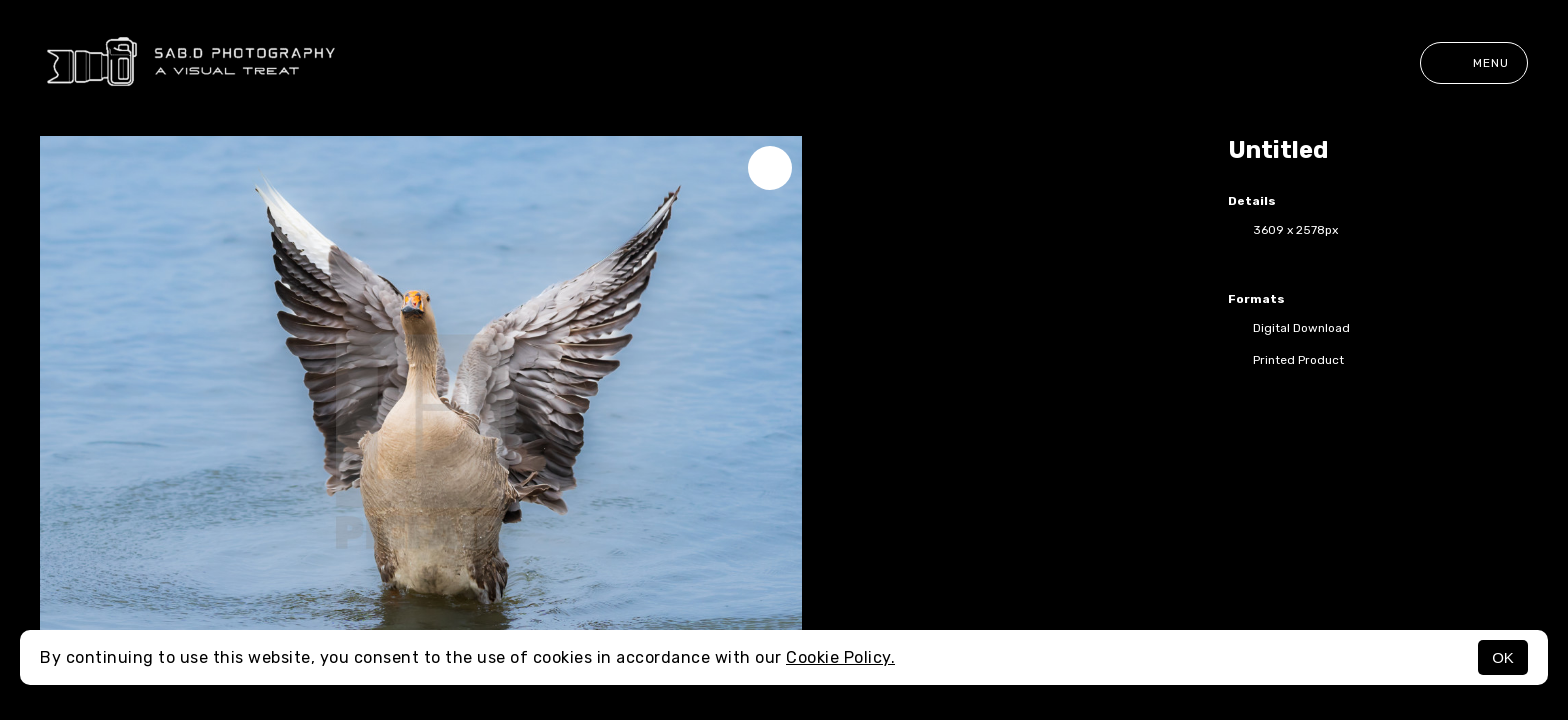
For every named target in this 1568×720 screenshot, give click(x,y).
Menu (1474, 63)
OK (1503, 657)
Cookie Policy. (840, 657)
